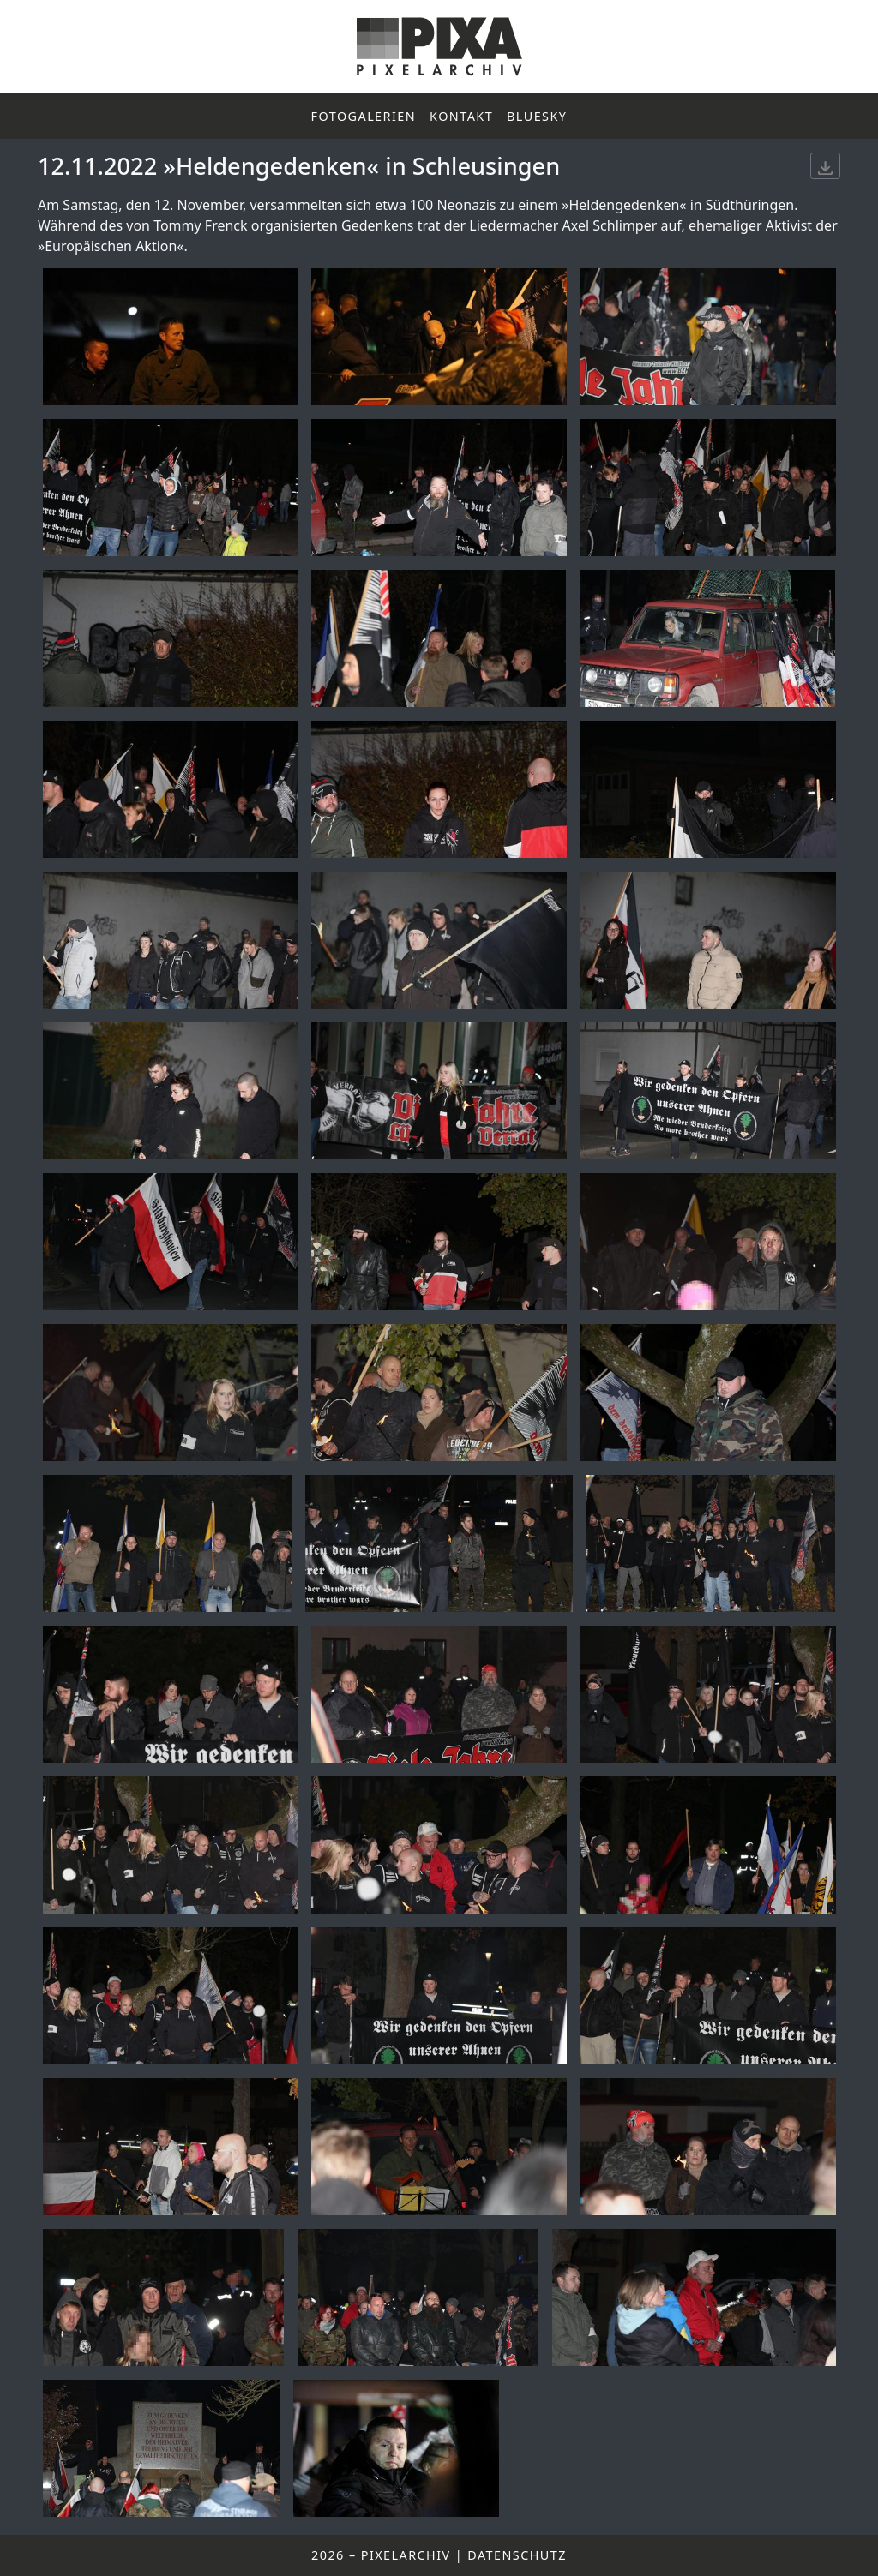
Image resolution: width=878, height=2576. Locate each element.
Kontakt (461, 116)
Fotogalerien (364, 116)
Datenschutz (517, 2555)
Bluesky (537, 116)
